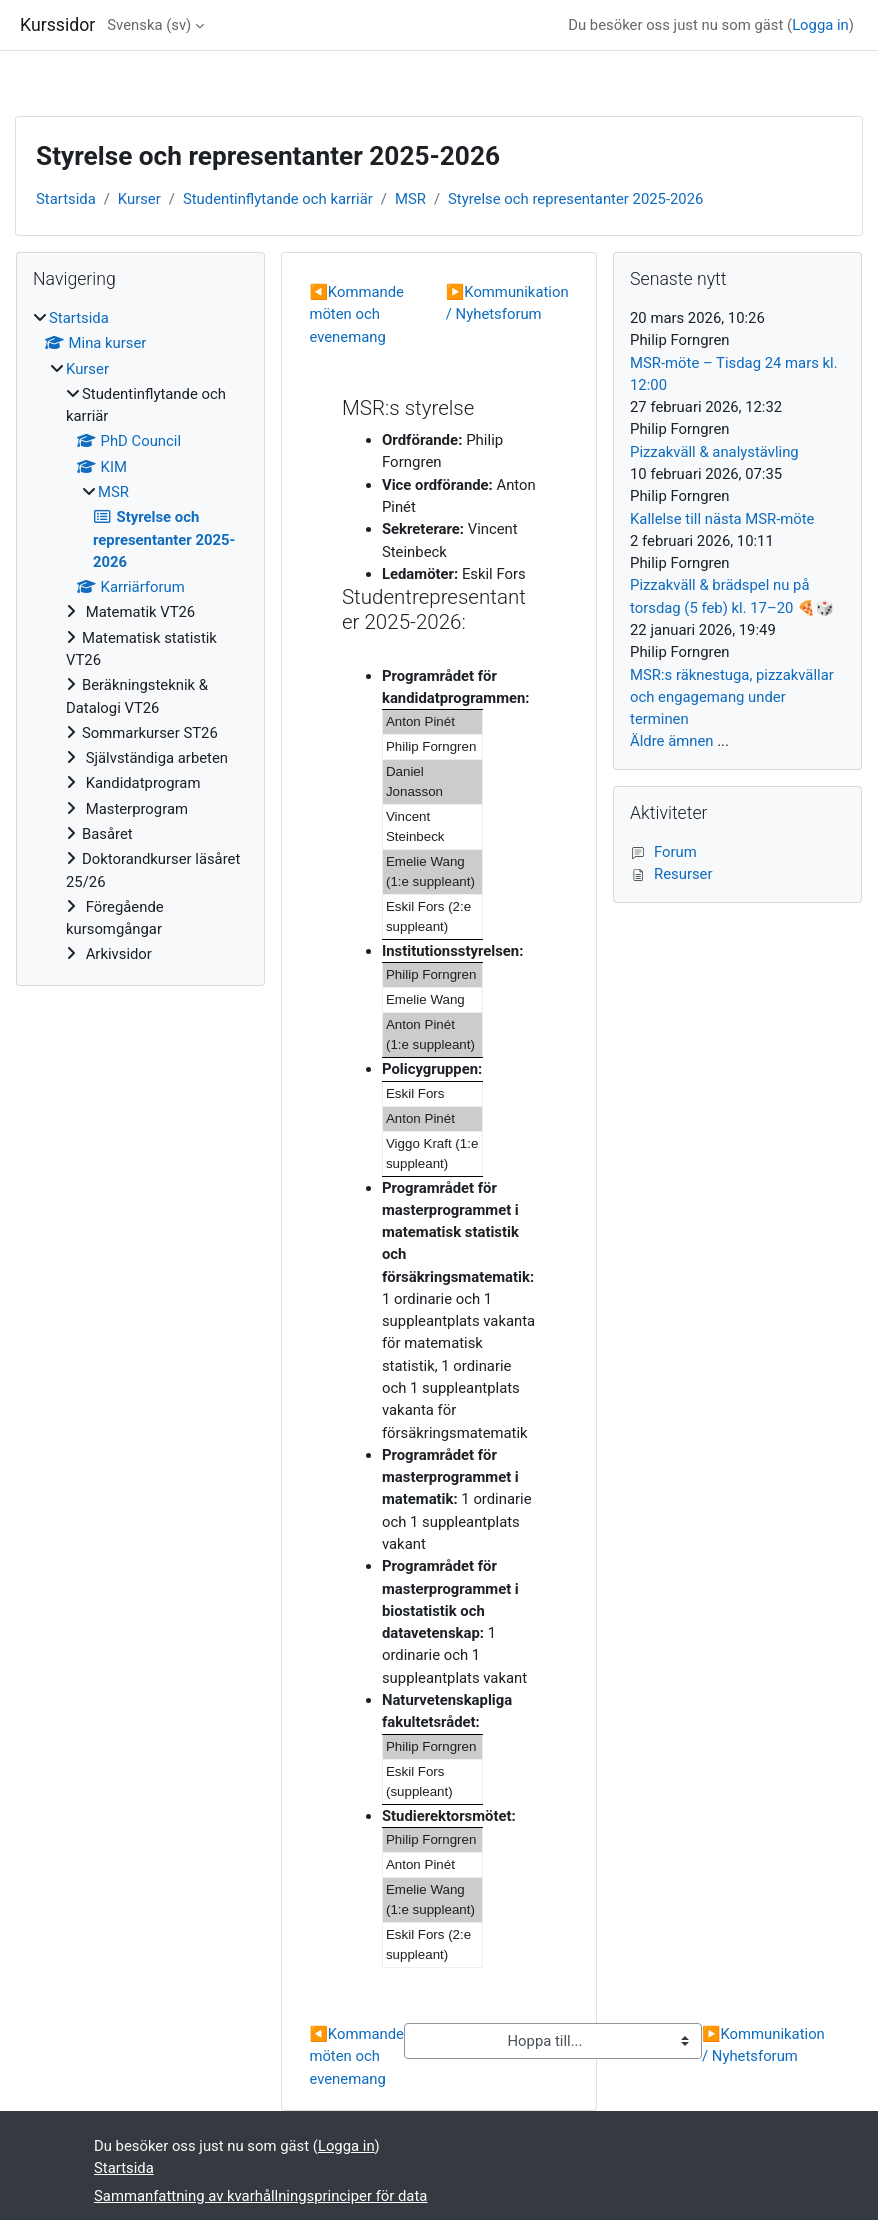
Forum (663, 852)
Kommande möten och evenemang (356, 314)
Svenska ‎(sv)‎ (149, 25)
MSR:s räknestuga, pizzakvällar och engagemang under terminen (732, 697)
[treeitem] (140, 636)
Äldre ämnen (671, 741)
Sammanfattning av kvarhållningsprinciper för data (260, 2196)
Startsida (66, 199)
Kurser (139, 199)
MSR (410, 199)
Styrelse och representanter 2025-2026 (575, 199)
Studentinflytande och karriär (278, 199)
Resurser (671, 874)
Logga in (820, 25)
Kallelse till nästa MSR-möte (722, 519)
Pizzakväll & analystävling (714, 452)
